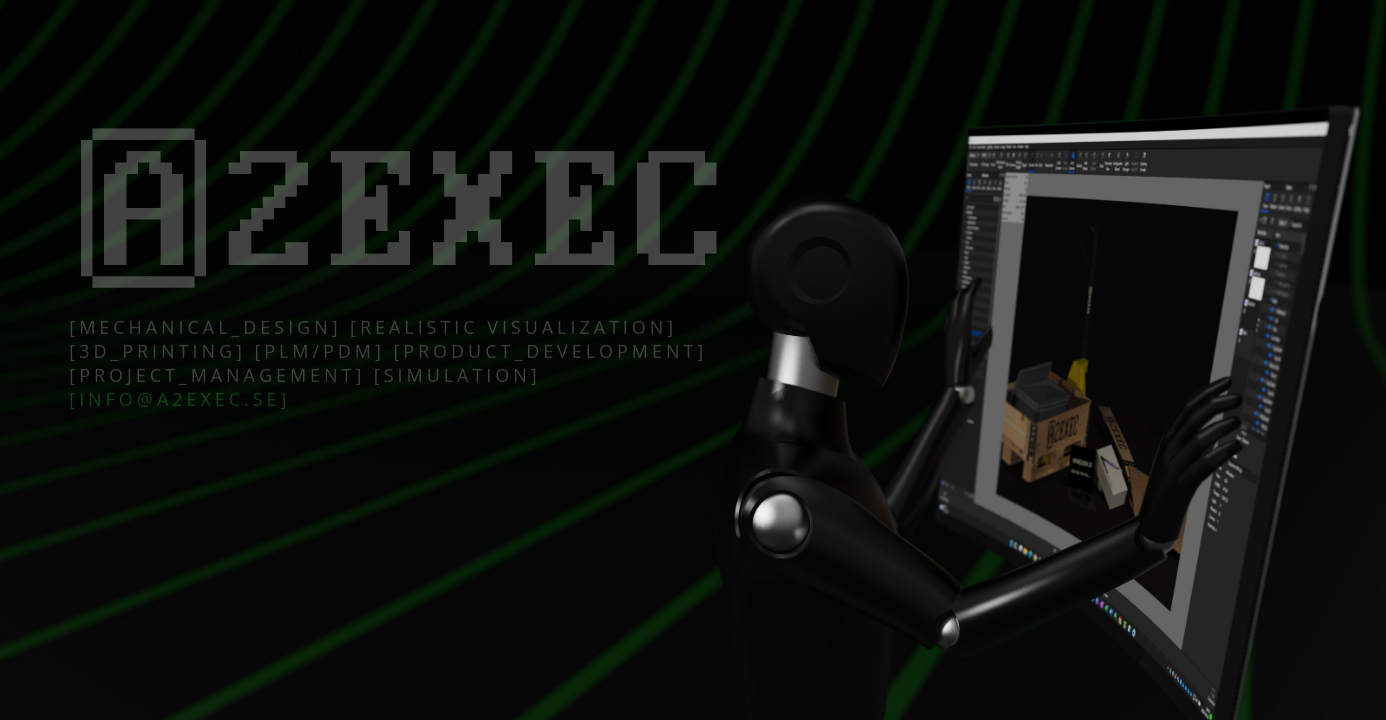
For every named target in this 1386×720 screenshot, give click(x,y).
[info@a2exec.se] (179, 403)
